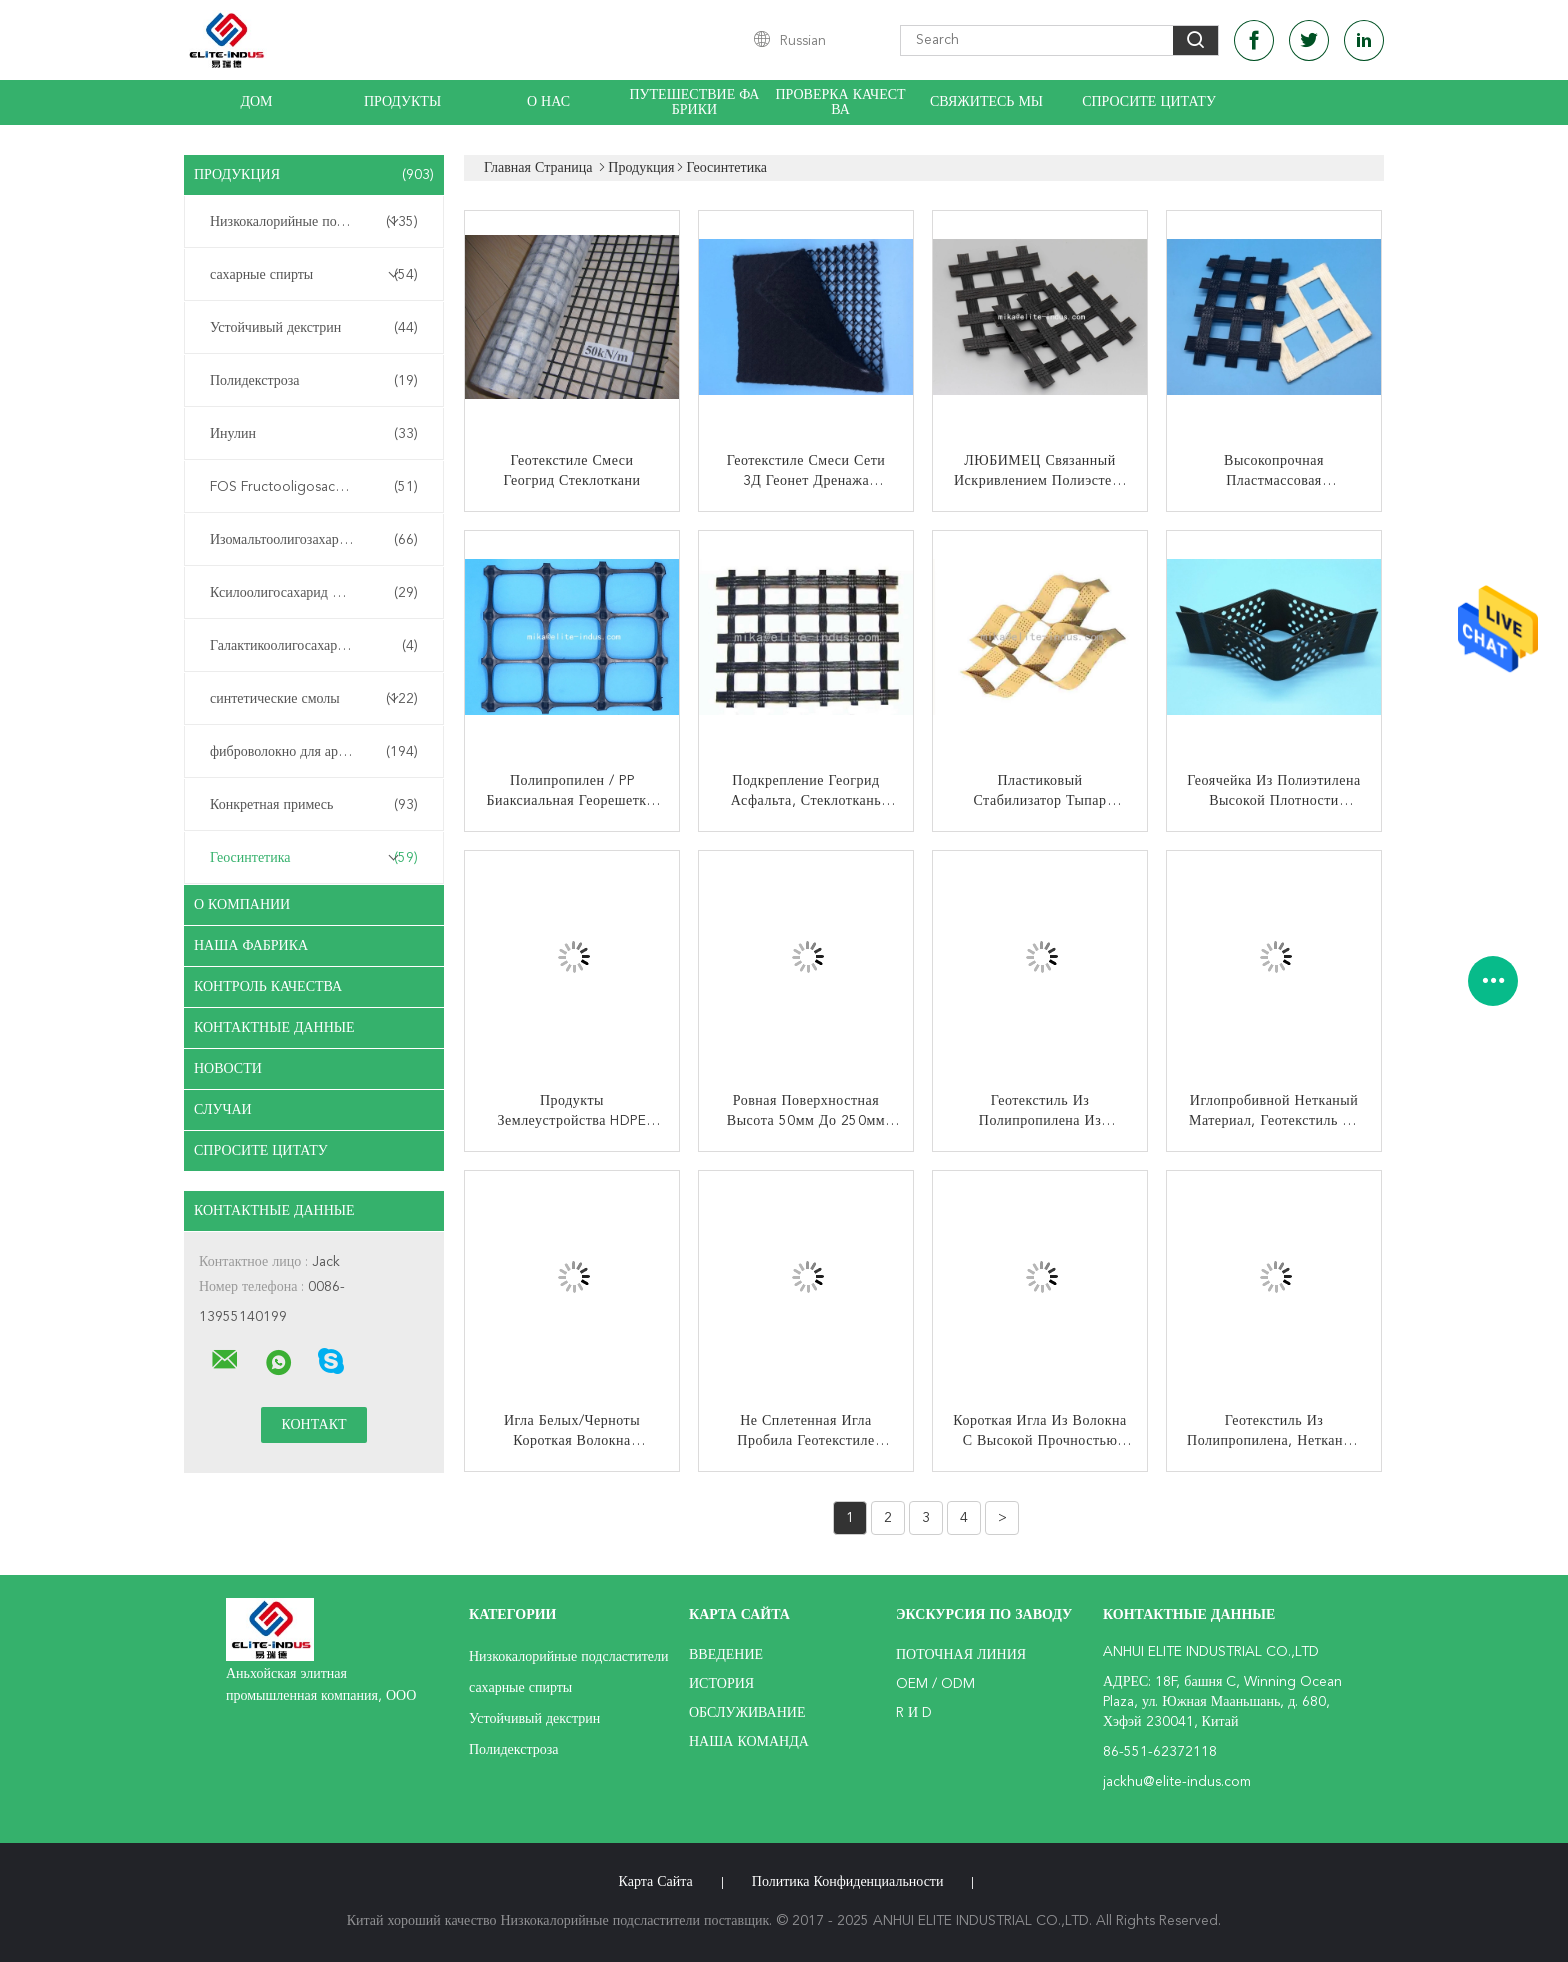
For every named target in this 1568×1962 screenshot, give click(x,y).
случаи (223, 1110)
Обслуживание (747, 1713)
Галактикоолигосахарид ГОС (314, 646)
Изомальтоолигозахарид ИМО (314, 540)
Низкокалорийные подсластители (314, 222)
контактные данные (274, 1028)
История (721, 1684)
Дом (256, 102)
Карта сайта (656, 1882)
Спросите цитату (1149, 102)
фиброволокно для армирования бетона (319, 752)
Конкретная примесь (314, 805)
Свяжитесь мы (986, 102)
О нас (548, 102)
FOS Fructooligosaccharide (314, 487)
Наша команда (749, 1742)
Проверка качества (840, 102)
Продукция (314, 175)
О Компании (242, 905)
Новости (228, 1069)
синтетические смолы (314, 699)
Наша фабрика (251, 946)
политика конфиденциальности (848, 1882)
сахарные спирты (314, 275)
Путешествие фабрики (695, 102)
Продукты (402, 102)
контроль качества (268, 987)
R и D (914, 1713)
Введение (726, 1655)
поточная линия (961, 1655)
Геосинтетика (314, 858)
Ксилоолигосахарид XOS (314, 593)
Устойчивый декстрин (314, 328)
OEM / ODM (935, 1684)
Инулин (314, 434)
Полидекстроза (314, 381)
